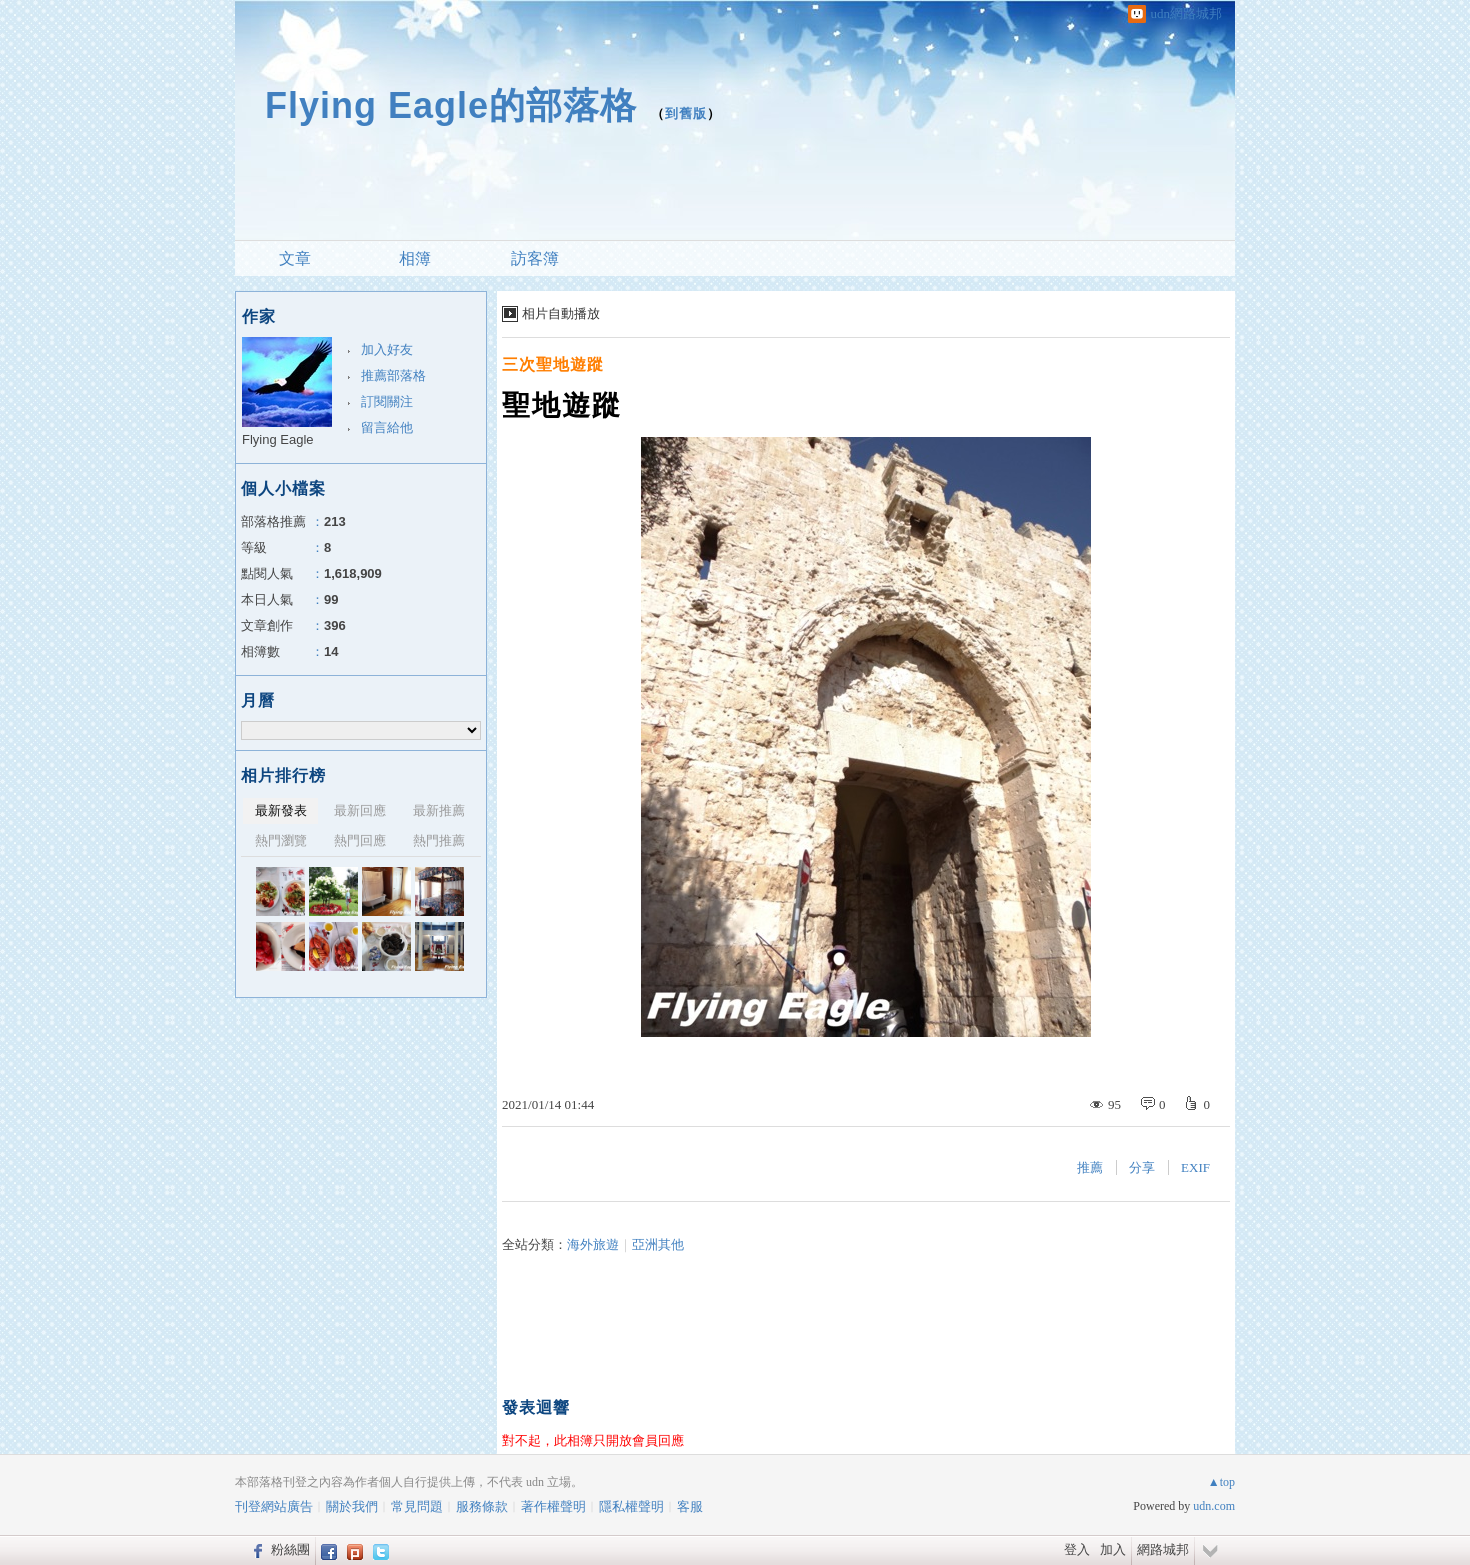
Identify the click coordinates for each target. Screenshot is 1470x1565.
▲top (1221, 1482)
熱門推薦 (439, 840)
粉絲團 (290, 1549)
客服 (690, 1506)
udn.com (1214, 1506)
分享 (1142, 1167)
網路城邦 (1163, 1549)
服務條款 (482, 1506)
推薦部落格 (393, 375)
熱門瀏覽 (281, 840)
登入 (1077, 1549)
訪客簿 (535, 258)
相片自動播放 (561, 313)
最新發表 (281, 810)
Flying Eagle (278, 439)
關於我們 (352, 1506)
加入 (1113, 1549)
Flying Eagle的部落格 (451, 105)
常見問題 (417, 1506)
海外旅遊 (593, 1244)
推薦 (1090, 1167)
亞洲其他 (658, 1244)
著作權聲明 (553, 1506)
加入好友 (387, 349)
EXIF (1195, 1167)
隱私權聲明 (631, 1506)
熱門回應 (360, 840)
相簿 (415, 258)
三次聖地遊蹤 (553, 364)
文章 (295, 258)
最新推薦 (439, 810)
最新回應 (360, 810)
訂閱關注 (387, 401)
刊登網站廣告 (274, 1506)
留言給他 (387, 427)
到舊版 (686, 113)
